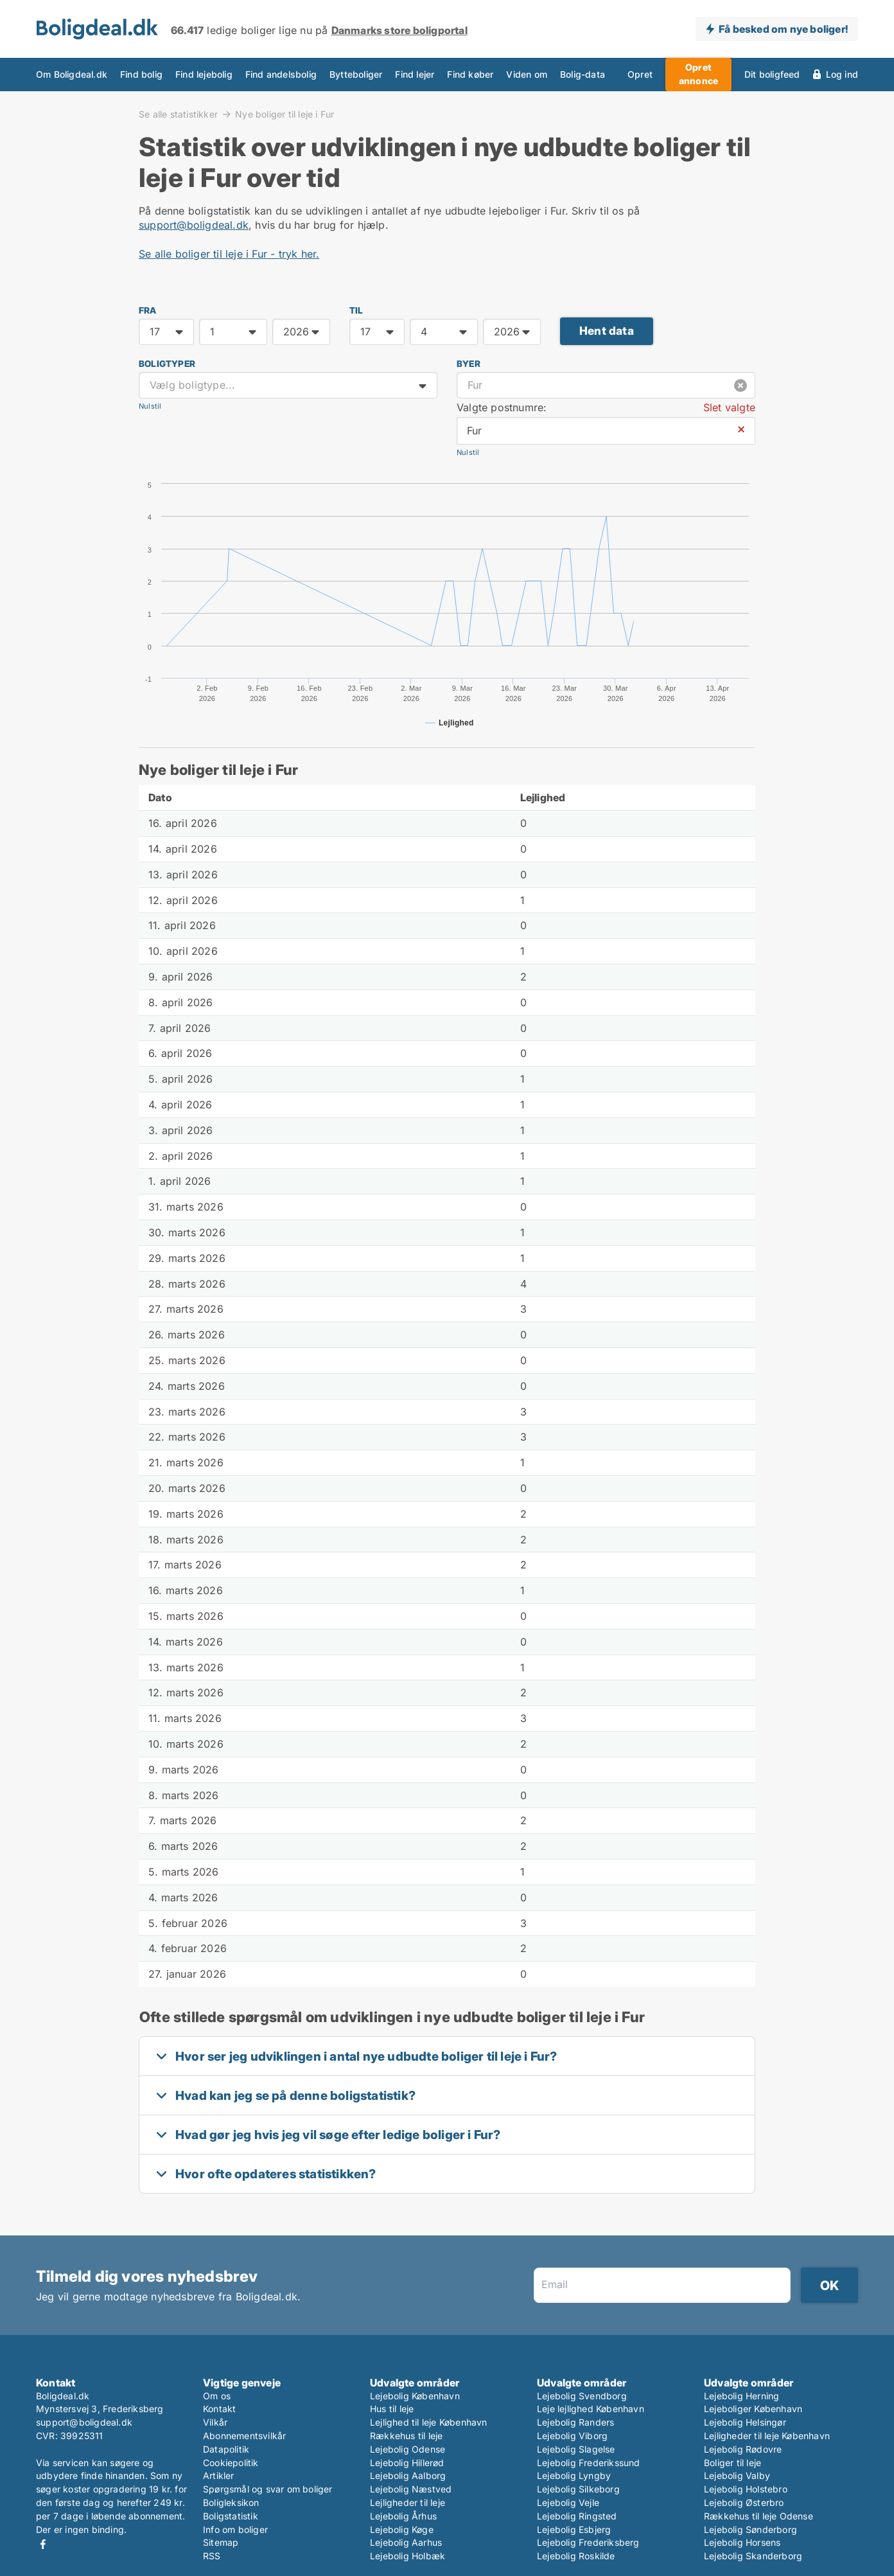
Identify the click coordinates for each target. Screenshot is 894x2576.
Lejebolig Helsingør (745, 2422)
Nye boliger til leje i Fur (284, 114)
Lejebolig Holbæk (407, 2555)
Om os (217, 2395)
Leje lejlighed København (590, 2408)
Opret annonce (698, 74)
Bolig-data (582, 74)
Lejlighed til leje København (428, 2422)
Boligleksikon (231, 2502)
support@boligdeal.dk (194, 224)
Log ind (842, 74)
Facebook (43, 2544)
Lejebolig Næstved (410, 2488)
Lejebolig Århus (403, 2515)
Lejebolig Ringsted (577, 2515)
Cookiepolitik (231, 2462)
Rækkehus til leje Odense (758, 2515)
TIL (356, 310)
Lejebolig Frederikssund (588, 2462)
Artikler (218, 2475)
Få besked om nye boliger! (783, 28)
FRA (148, 310)
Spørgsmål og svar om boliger (268, 2488)
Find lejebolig (203, 74)
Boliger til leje (732, 2462)
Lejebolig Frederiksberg (588, 2542)
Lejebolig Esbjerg (574, 2529)
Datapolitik (226, 2449)
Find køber (470, 74)
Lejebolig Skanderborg (753, 2555)
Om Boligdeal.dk (71, 74)
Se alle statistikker (178, 114)
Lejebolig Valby (737, 2475)
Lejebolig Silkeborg (578, 2488)
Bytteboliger (355, 74)
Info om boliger (235, 2529)
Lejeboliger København (753, 2408)
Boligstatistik (230, 2515)
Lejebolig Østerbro (744, 2502)
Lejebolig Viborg (572, 2435)
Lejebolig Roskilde (576, 2555)
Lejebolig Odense (407, 2449)
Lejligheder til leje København (767, 2435)
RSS (212, 2555)
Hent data (606, 330)
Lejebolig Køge (402, 2529)
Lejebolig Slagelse (576, 2449)
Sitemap (220, 2542)
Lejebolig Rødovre (743, 2449)
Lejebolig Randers (575, 2422)
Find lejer (414, 74)
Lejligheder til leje (407, 2502)
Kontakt (219, 2408)
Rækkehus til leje (406, 2435)
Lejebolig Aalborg (408, 2475)
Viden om (526, 74)
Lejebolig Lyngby (574, 2475)
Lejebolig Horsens (742, 2542)
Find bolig (141, 74)
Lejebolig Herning (741, 2395)
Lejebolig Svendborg (582, 2395)
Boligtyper (167, 364)
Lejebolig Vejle (568, 2502)
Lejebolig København (415, 2395)
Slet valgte (729, 407)
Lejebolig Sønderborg (750, 2529)
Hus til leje (392, 2408)
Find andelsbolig (281, 74)
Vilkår (215, 2422)
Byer (468, 364)
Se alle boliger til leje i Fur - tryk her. (229, 253)
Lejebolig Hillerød (407, 2462)
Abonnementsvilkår (244, 2435)
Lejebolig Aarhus (406, 2542)
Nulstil (150, 406)
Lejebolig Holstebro (745, 2488)
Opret (640, 74)
